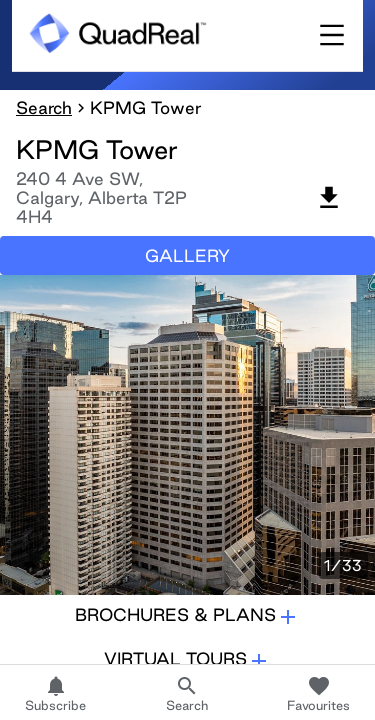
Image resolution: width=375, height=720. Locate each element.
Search (44, 107)
